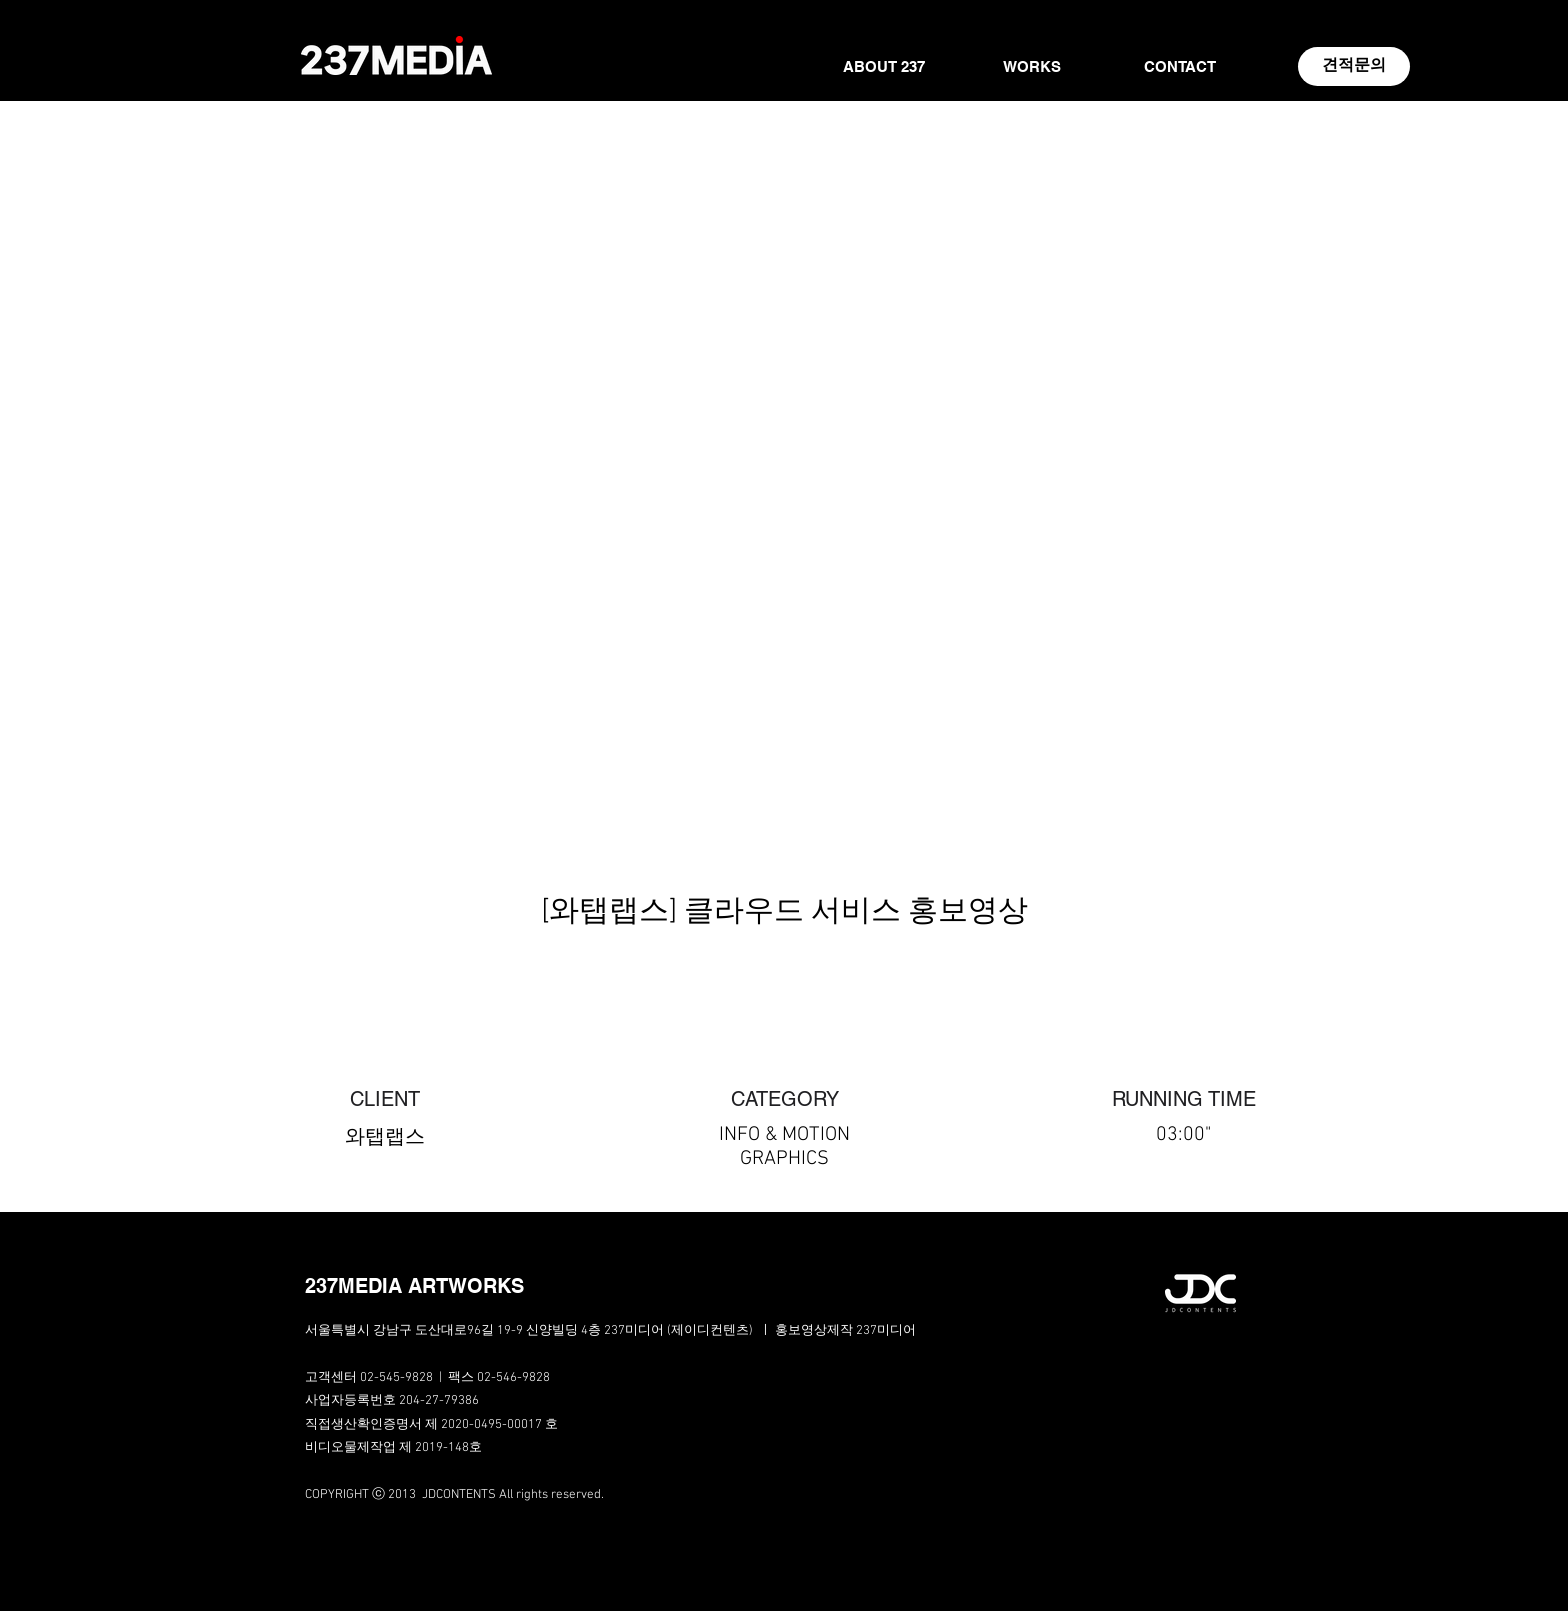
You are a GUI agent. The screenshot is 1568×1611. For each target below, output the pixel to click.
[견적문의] (1354, 66)
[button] (448, 1286)
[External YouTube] (784, 595)
